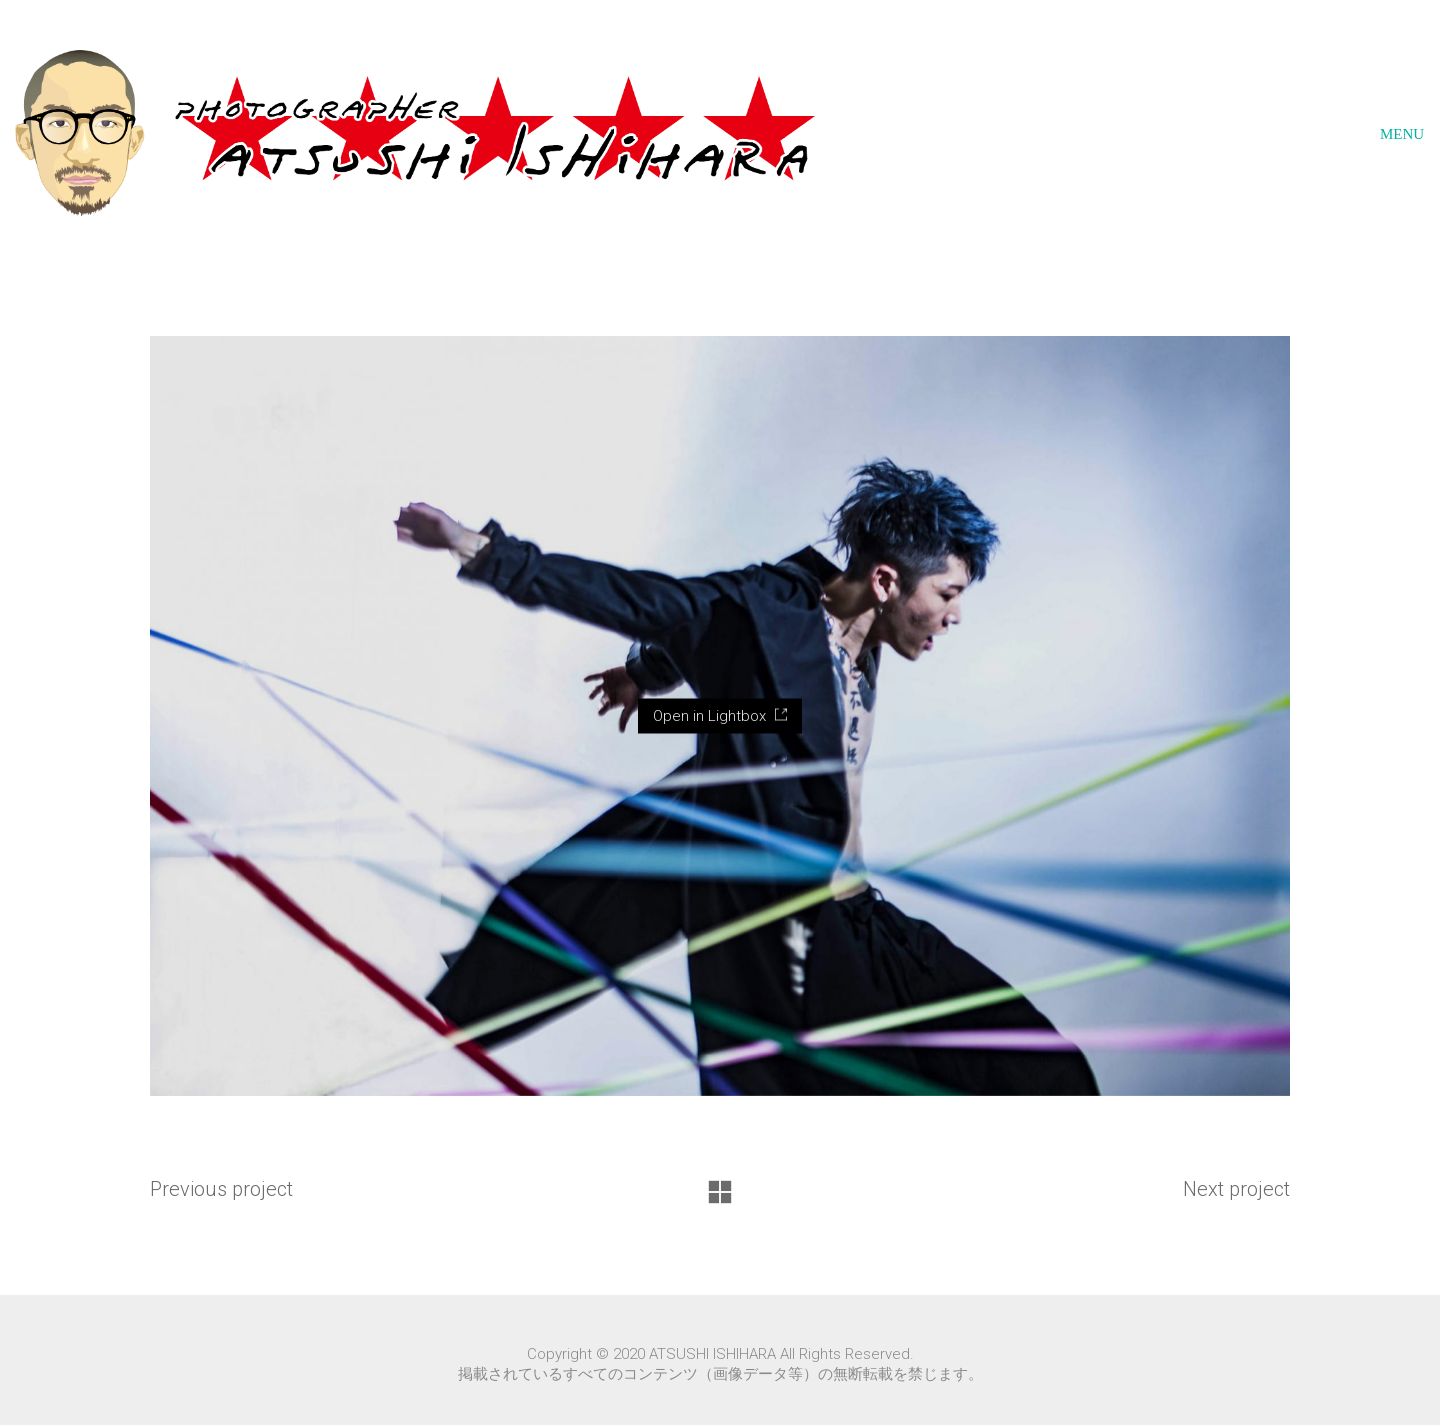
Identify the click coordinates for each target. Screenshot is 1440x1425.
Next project (1236, 1189)
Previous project (221, 1189)
